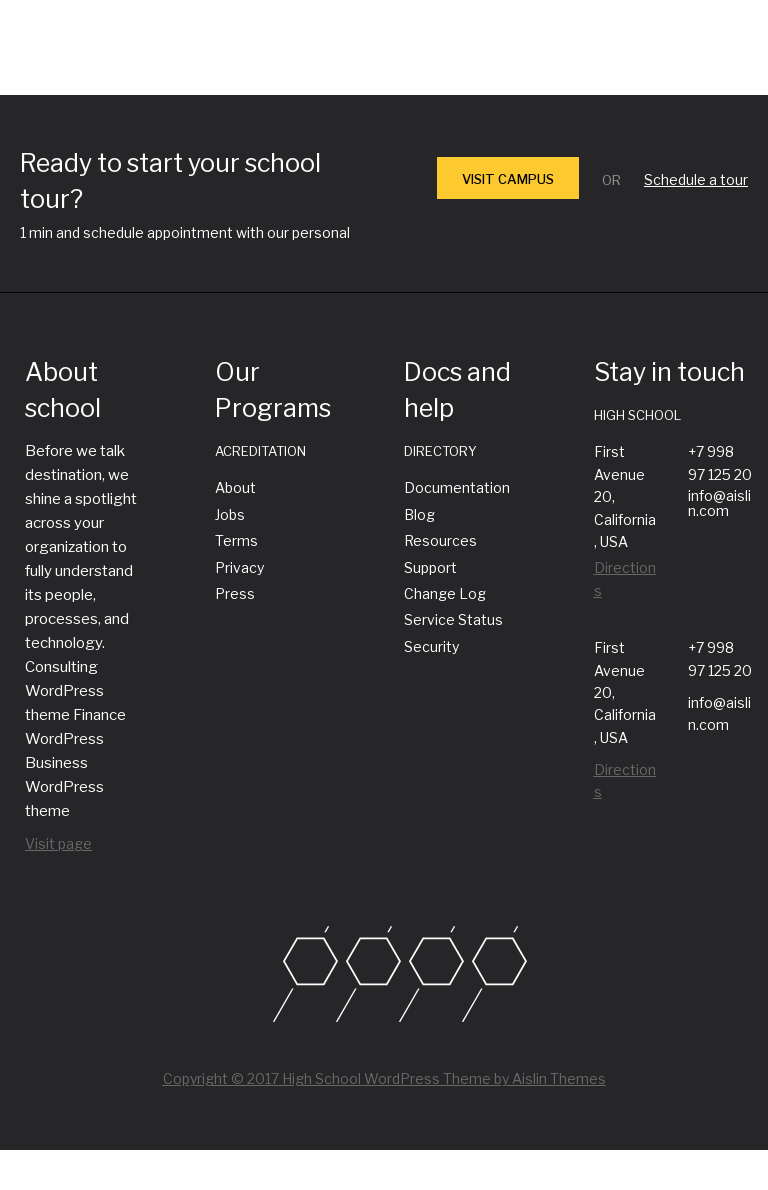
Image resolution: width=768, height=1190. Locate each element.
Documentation (457, 487)
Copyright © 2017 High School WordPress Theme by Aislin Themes (384, 1078)
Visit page (58, 843)
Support (430, 567)
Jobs (230, 514)
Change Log (445, 593)
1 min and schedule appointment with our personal (185, 232)
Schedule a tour (696, 179)
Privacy (239, 567)
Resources (440, 540)
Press (235, 593)
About (235, 487)
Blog (419, 514)
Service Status (453, 619)
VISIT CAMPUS (508, 179)
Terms (236, 540)
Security (431, 646)
